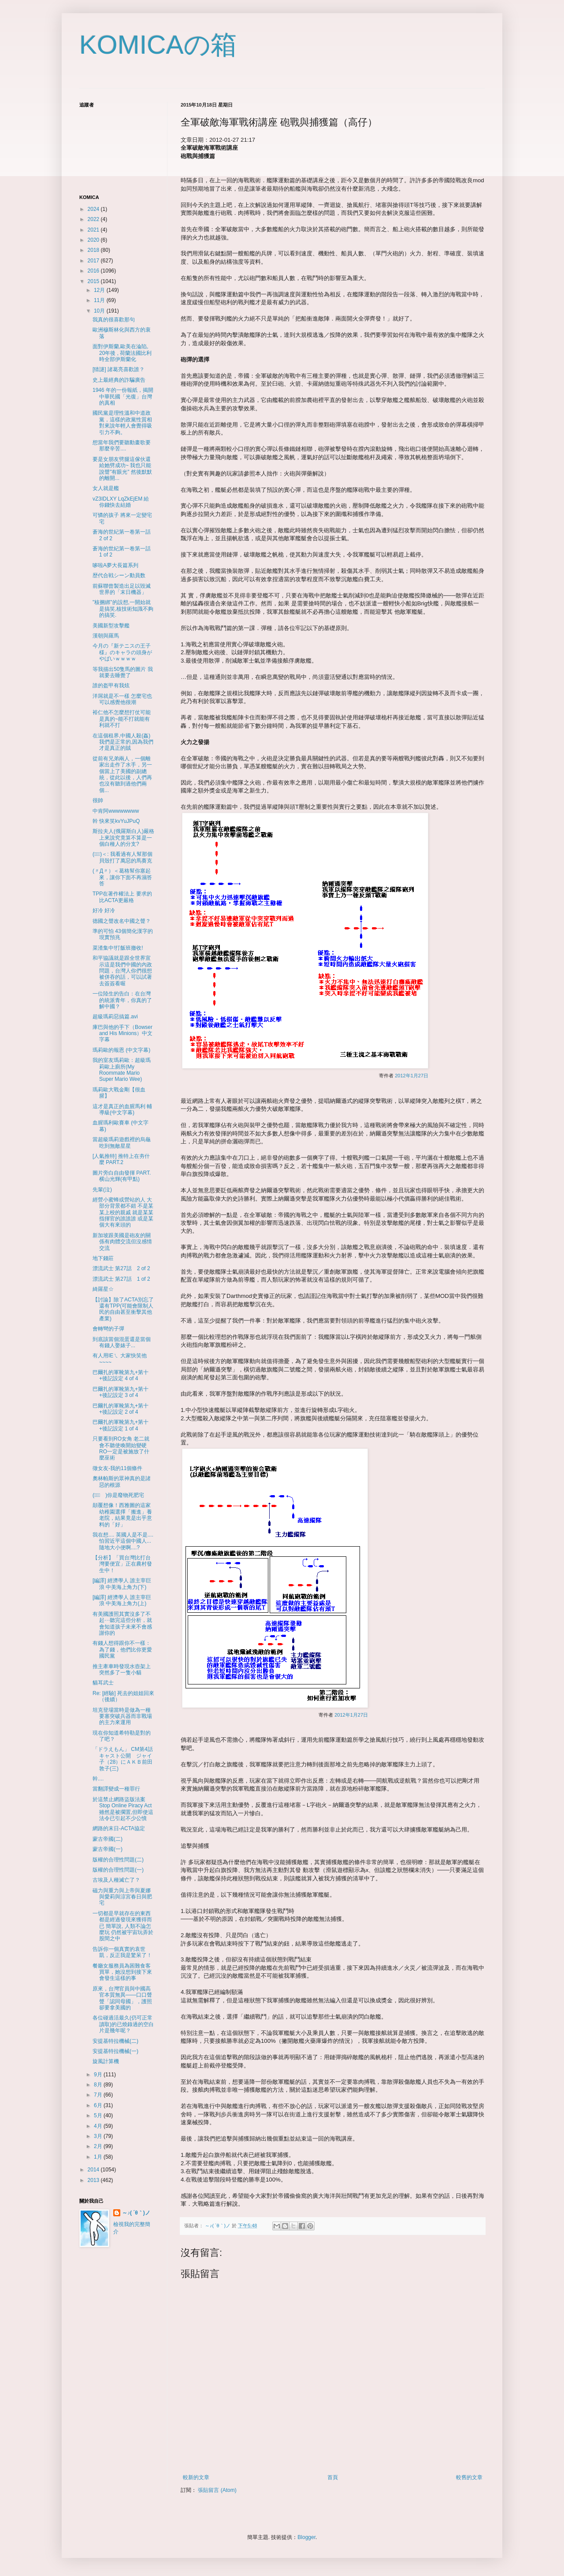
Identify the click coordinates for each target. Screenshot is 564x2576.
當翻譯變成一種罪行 (116, 1789)
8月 (99, 2085)
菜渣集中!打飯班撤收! (118, 948)
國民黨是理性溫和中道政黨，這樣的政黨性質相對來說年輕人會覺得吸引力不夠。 (122, 422)
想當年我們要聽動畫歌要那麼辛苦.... (122, 445)
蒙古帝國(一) (107, 1849)
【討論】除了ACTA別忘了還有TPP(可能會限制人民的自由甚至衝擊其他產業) (123, 1309)
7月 (99, 2095)
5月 (99, 2115)
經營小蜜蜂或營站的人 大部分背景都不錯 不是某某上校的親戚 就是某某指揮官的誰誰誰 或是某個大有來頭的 (123, 1212)
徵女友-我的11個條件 (117, 1468)
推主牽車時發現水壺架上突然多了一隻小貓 (122, 1669)
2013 (94, 2180)
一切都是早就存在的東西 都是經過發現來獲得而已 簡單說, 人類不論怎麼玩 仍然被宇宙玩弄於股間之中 (123, 1926)
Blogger (306, 2537)
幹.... (98, 1779)
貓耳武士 (103, 1683)
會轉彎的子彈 (108, 1329)
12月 (100, 290)
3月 (99, 2136)
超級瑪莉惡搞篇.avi (115, 1016)
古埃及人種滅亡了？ (116, 1880)
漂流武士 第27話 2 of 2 (121, 1268)
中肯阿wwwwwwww (116, 811)
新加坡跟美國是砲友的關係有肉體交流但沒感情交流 (122, 1241)
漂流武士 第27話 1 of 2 (121, 1279)
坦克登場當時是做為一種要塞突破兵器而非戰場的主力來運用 (122, 1716)
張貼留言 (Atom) (217, 2490)
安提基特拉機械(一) (115, 2051)
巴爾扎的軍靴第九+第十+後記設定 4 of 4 (120, 1375)
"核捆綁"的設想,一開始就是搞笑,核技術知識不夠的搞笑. (123, 608)
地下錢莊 (103, 1258)
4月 (99, 2126)
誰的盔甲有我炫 (111, 685)
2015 (94, 281)
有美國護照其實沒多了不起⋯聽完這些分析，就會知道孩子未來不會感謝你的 (122, 1623)
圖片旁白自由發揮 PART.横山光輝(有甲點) (122, 1176)
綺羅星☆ (103, 1289)
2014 (94, 2170)
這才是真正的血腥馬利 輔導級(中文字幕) (122, 1109)
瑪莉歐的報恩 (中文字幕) (121, 1050)
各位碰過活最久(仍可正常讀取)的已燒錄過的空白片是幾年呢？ (123, 2024)
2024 (94, 209)
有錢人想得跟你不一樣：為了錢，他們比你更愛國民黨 (122, 1649)
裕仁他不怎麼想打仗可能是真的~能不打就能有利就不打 (122, 718)
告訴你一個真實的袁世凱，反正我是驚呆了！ (122, 1952)
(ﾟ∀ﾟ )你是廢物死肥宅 (118, 1495)
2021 (94, 230)
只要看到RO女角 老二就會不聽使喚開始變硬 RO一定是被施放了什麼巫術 (121, 1448)
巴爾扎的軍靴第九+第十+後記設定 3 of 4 (120, 1392)
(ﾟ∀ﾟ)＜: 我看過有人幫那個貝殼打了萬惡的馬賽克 (122, 857)
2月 (99, 2146)
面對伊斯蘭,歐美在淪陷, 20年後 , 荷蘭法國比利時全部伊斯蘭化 (122, 352)
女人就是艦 (106, 488)
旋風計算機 (106, 2061)
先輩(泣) (102, 1190)
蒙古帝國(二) (107, 1839)
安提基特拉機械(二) (115, 2041)
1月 (99, 2157)
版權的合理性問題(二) (118, 1860)
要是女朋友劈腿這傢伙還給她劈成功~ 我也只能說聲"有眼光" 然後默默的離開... (122, 468)
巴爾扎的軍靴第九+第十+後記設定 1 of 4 (120, 1425)
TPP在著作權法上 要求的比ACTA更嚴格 (122, 897)
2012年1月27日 (411, 1075)
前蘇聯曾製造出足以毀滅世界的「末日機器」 (122, 589)
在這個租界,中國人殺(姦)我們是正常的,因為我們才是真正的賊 (123, 742)
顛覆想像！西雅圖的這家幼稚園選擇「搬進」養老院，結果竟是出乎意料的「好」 (122, 1514)
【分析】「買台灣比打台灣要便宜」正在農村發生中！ (122, 1564)
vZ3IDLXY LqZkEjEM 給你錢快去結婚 (121, 502)
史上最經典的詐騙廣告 (119, 380)
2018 (94, 250)
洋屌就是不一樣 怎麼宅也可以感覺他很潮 (122, 699)
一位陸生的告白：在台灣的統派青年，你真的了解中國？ (122, 1000)
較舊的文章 (469, 2477)
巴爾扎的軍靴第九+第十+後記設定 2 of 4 (120, 1409)
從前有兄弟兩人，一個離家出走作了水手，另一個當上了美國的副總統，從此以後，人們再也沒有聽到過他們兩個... (122, 774)
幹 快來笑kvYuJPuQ (116, 821)
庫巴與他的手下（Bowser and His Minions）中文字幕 (122, 1033)
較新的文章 (196, 2477)
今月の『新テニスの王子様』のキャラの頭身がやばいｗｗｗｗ (122, 652)
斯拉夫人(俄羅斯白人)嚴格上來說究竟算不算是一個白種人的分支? (123, 837)
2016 (94, 271)
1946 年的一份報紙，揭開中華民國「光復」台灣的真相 (123, 396)
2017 (94, 261)
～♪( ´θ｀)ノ (136, 2213)
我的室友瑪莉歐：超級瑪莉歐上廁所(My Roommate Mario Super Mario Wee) (122, 1069)
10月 (100, 311)
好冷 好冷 (104, 910)
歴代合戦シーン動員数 (119, 575)
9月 (99, 2074)
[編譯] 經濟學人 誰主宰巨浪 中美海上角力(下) (122, 1583)
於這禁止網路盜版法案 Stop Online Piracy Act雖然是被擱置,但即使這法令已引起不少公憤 (123, 1808)
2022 (94, 219)
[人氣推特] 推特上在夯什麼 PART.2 (121, 1159)
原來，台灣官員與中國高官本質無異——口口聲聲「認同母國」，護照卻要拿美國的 (122, 1998)
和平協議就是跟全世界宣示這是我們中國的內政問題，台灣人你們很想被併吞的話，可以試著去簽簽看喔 (122, 971)
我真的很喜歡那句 (114, 320)
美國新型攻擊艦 (111, 626)
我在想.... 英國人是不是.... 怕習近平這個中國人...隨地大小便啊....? (123, 1541)
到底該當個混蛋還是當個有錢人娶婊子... (122, 1342)
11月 (100, 300)
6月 (99, 2105)
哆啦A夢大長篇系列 (115, 565)
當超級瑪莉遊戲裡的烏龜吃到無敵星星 (122, 1142)
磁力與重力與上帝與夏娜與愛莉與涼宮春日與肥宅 (122, 1896)
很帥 (98, 800)
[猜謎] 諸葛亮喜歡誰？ (119, 369)
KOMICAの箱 (158, 44)
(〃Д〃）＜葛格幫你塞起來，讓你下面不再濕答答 (122, 877)
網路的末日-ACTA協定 (119, 1828)
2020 (94, 240)
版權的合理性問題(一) (118, 1870)
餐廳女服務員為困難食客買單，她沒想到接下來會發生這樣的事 (122, 1972)
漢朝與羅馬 (106, 636)
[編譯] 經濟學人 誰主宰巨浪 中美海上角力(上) (122, 1600)
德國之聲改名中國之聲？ (122, 921)
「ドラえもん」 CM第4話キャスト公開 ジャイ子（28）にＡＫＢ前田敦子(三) (123, 1758)
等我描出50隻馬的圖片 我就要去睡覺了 (123, 672)
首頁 (332, 2477)
